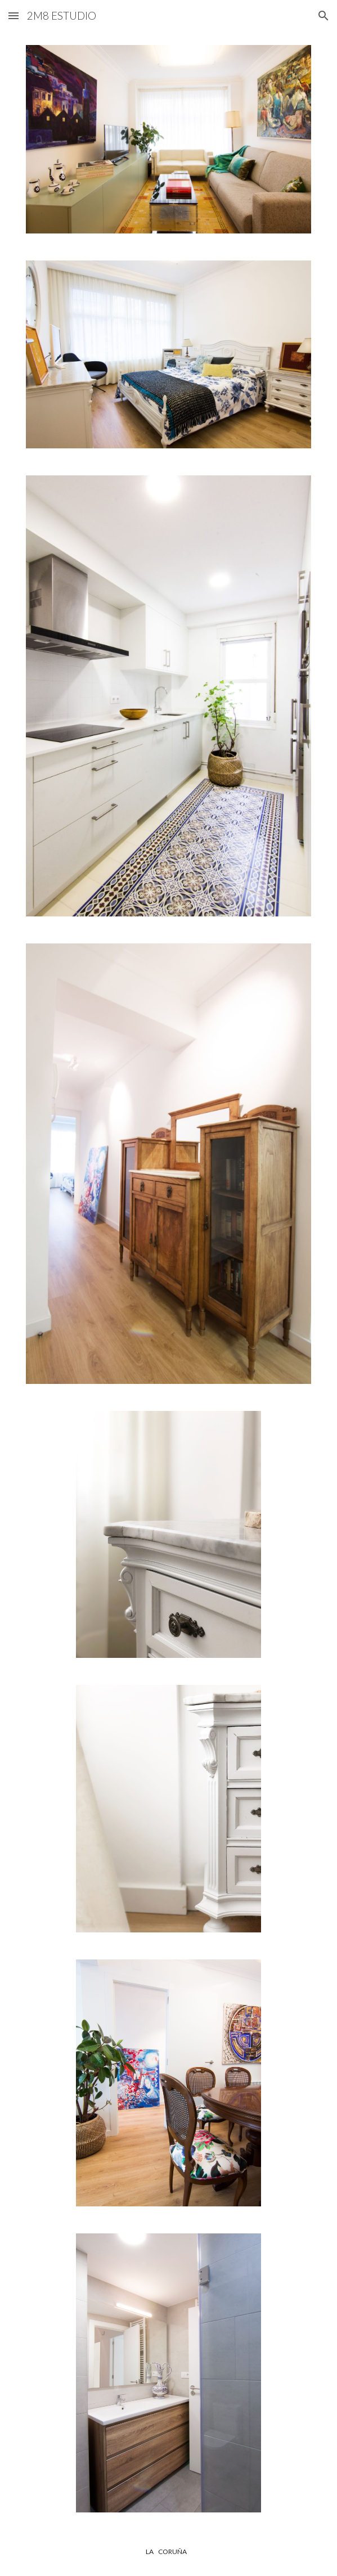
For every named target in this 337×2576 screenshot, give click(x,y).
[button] (13, 15)
